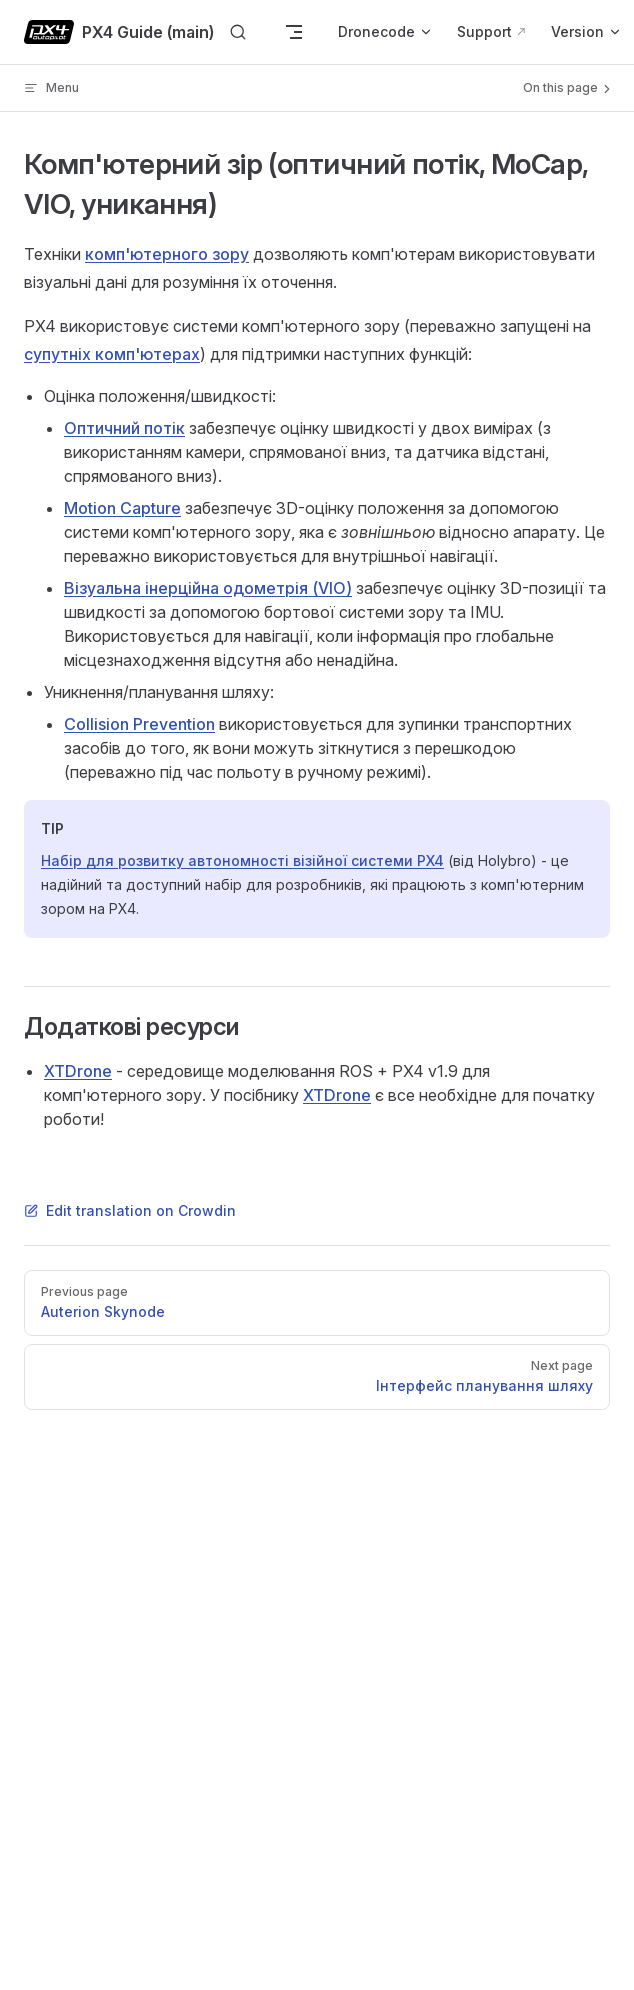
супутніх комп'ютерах (112, 354)
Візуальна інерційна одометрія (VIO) (208, 588)
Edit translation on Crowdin (130, 1210)
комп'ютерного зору (167, 254)
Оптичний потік (124, 428)
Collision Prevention (139, 724)
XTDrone (78, 1071)
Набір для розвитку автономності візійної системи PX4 (242, 860)
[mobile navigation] (294, 32)
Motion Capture (122, 508)
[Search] (238, 32)
